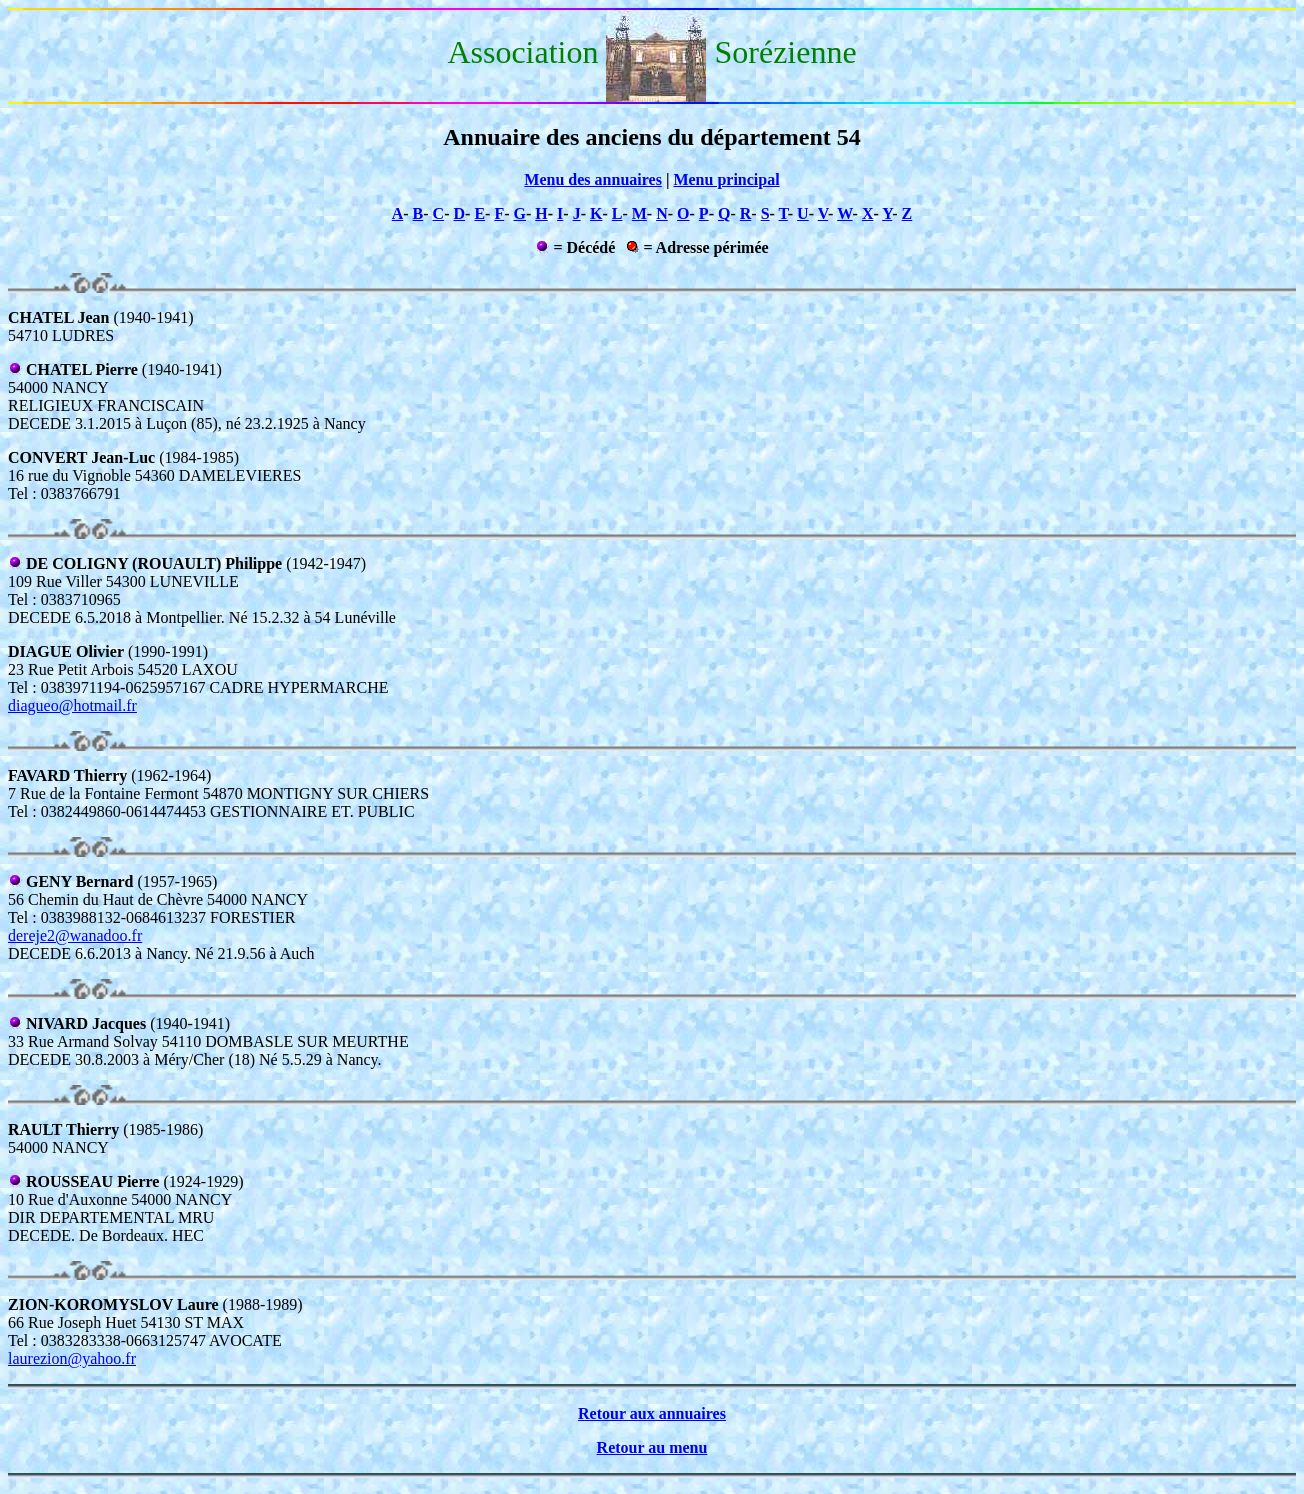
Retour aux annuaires (652, 1413)
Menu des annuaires (593, 179)
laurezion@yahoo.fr (72, 1358)
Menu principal (726, 179)
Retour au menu (652, 1447)
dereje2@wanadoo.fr (75, 935)
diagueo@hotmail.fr (72, 705)
